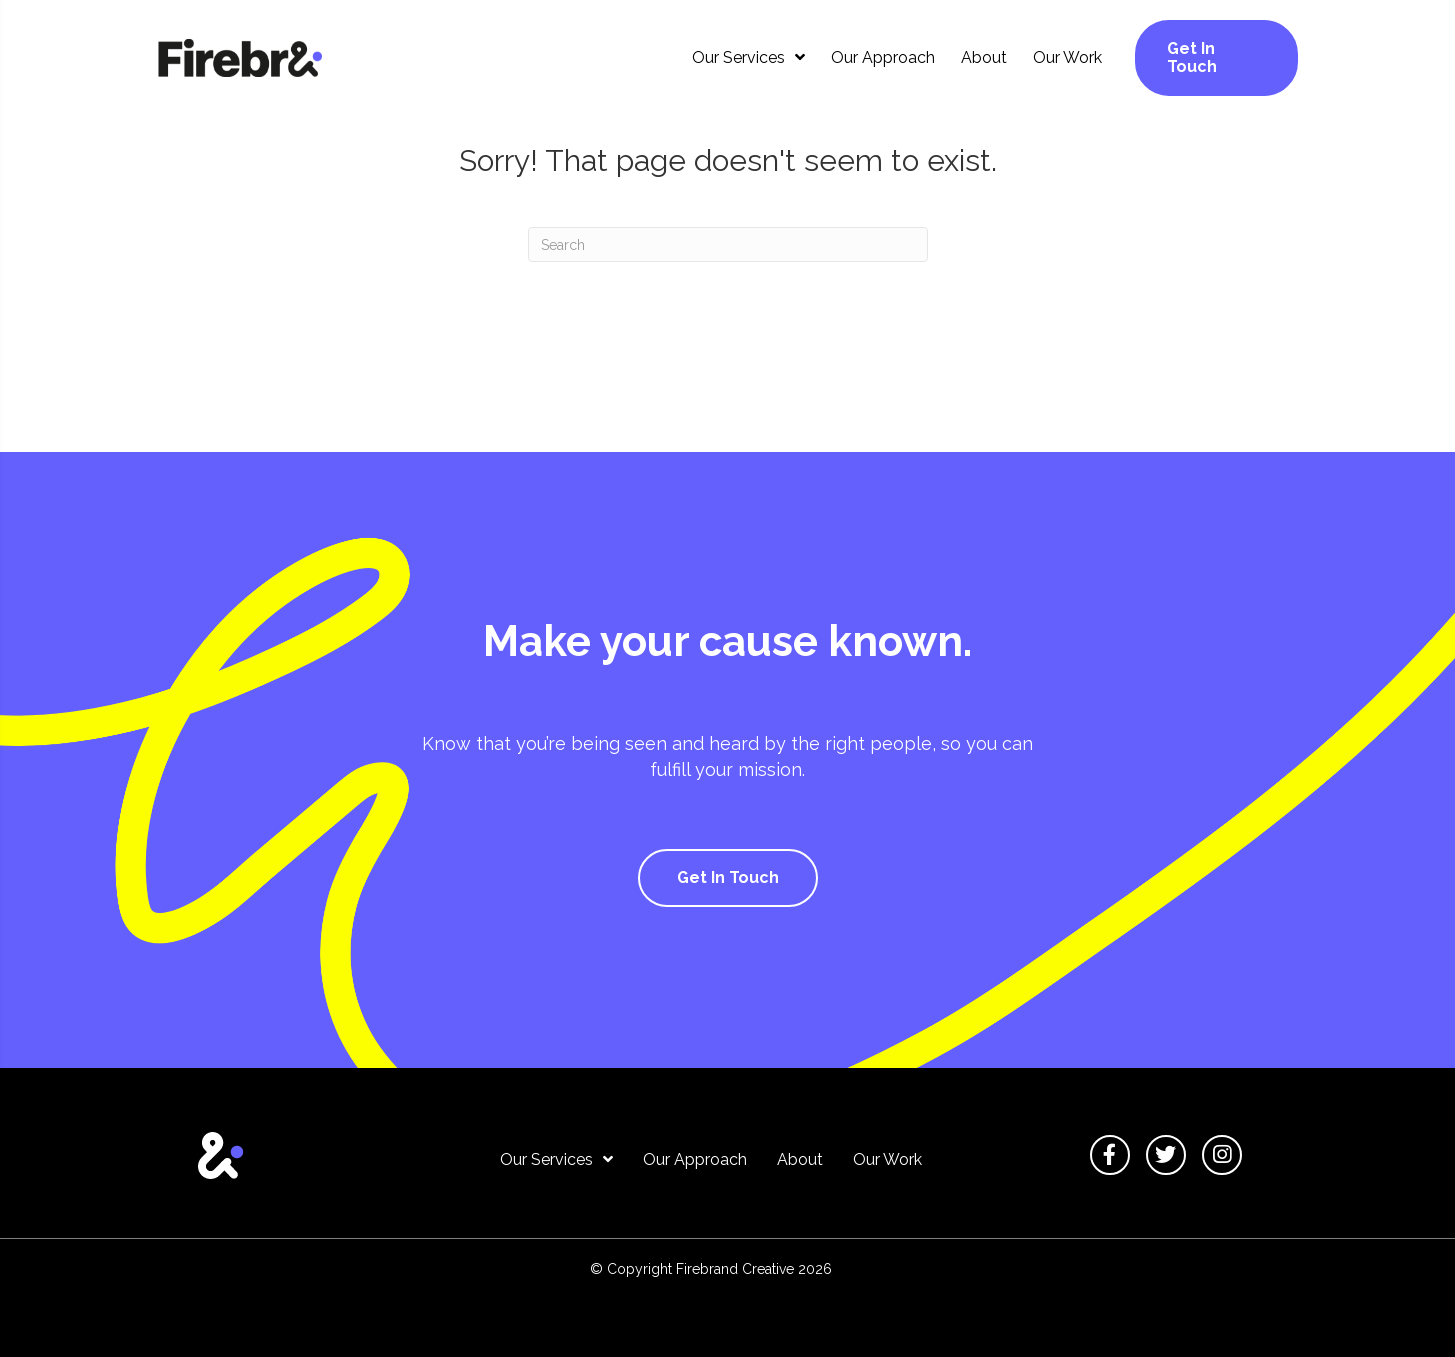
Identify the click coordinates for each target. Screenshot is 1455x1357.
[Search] (728, 244)
